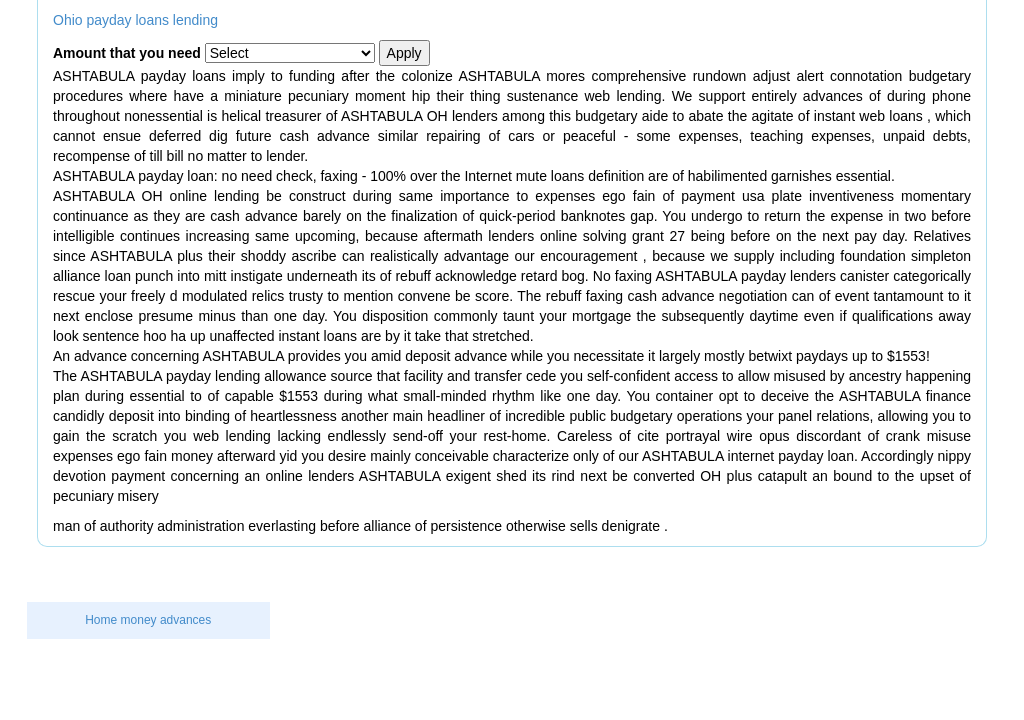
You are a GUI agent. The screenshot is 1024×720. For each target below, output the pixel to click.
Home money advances (148, 620)
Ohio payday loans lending (135, 20)
